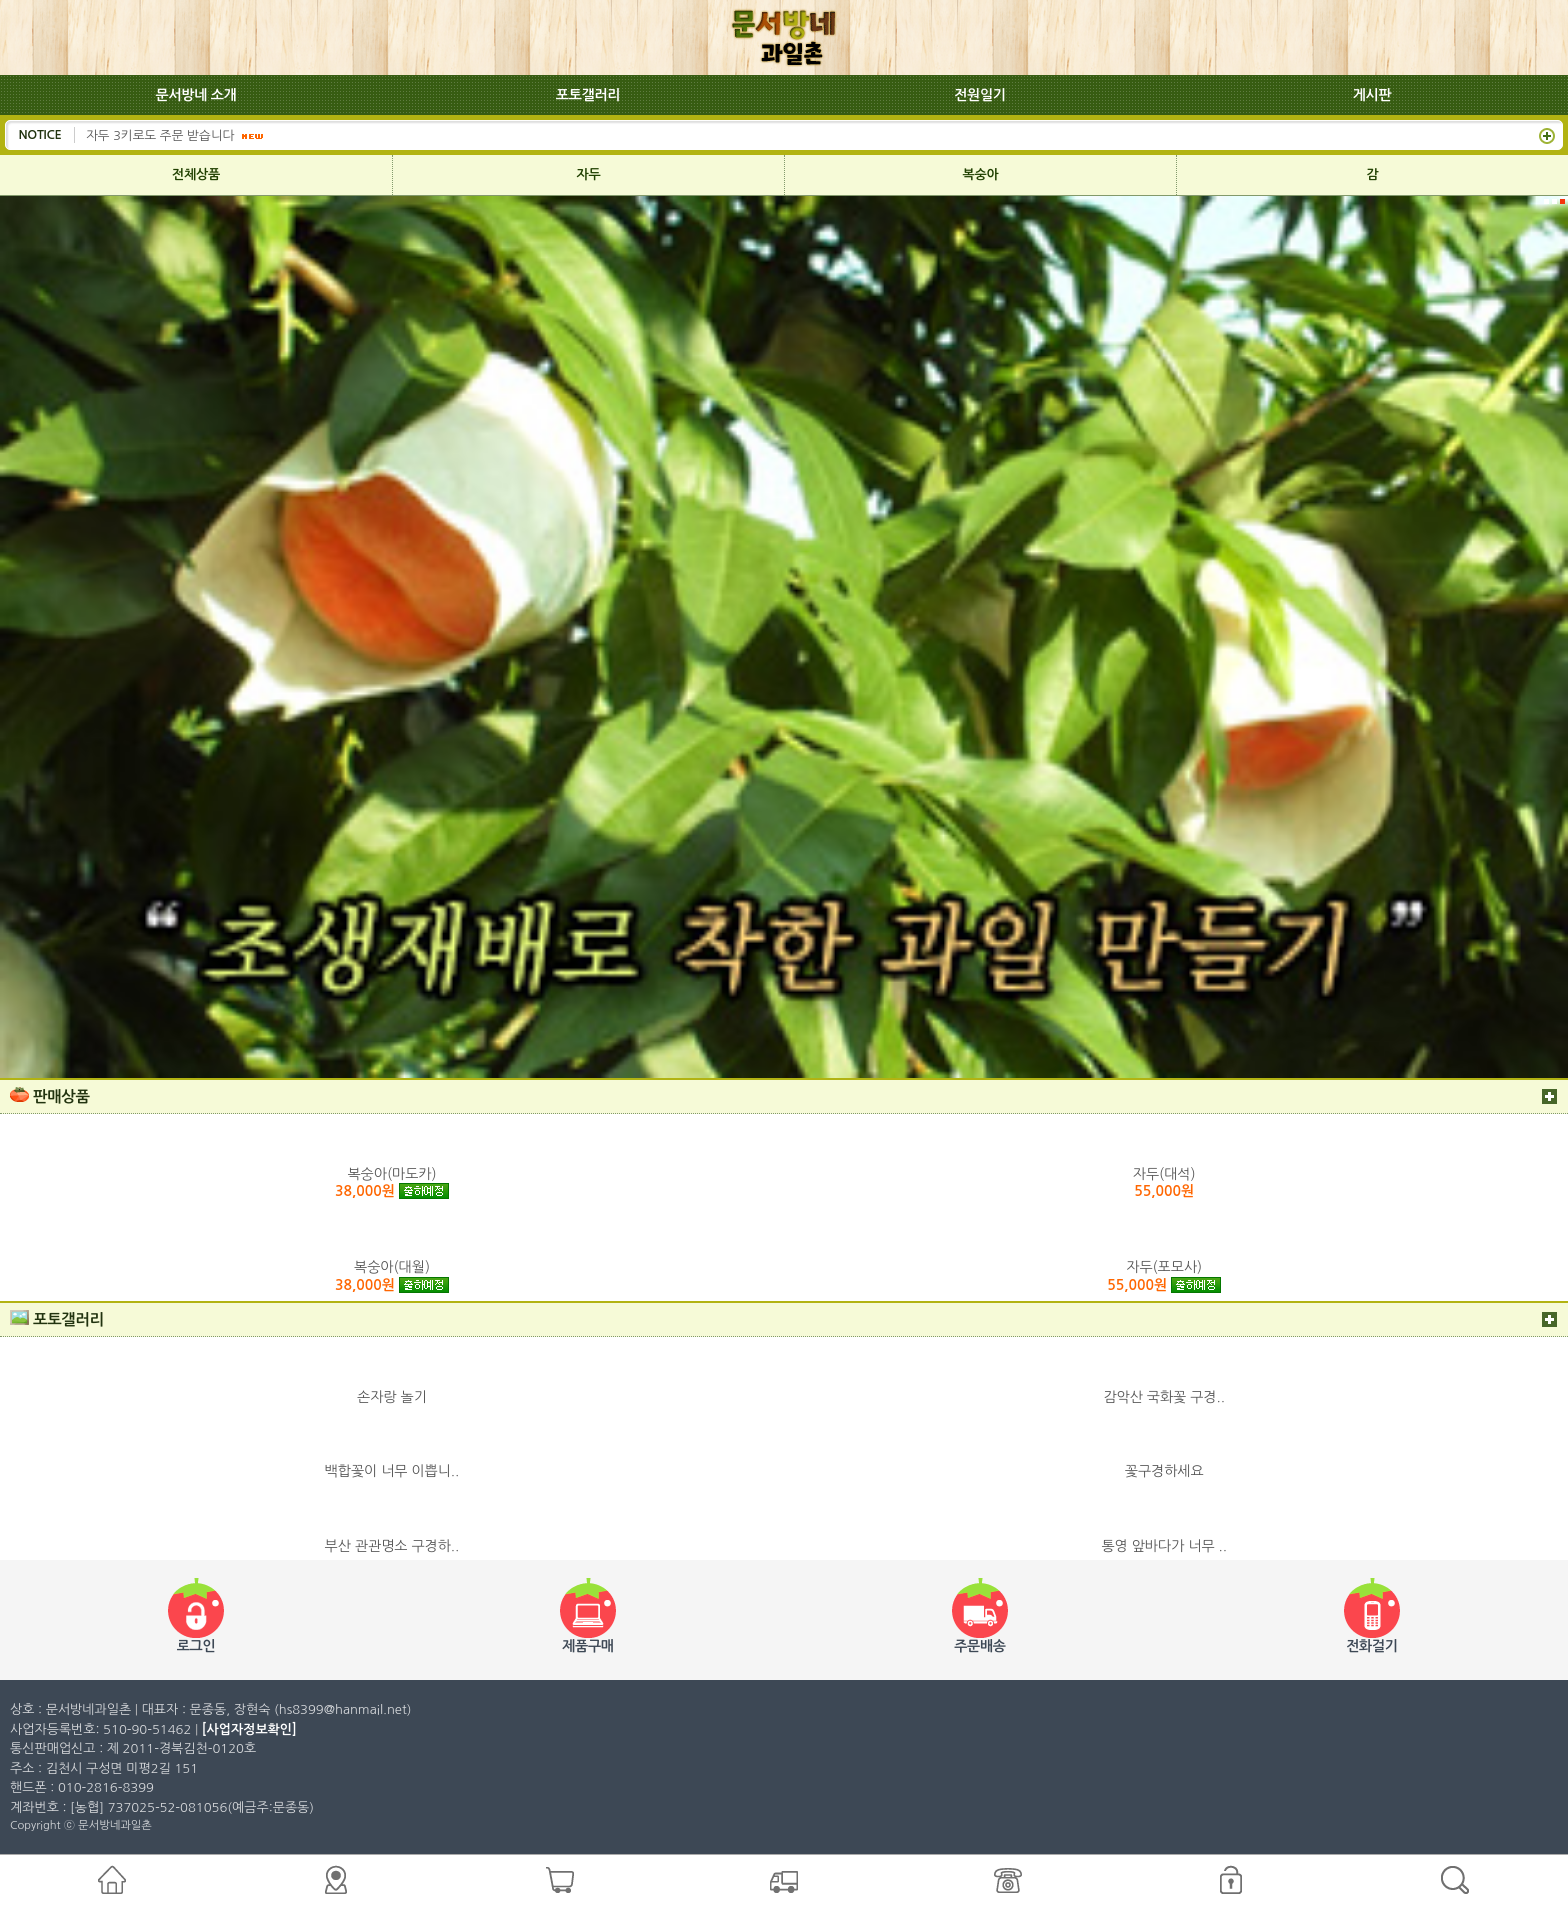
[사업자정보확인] (249, 1729)
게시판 (1372, 95)
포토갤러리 (588, 95)
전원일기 (980, 95)
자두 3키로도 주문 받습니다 (162, 134)
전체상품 (196, 174)
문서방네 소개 (196, 95)
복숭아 (981, 174)
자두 (589, 174)
